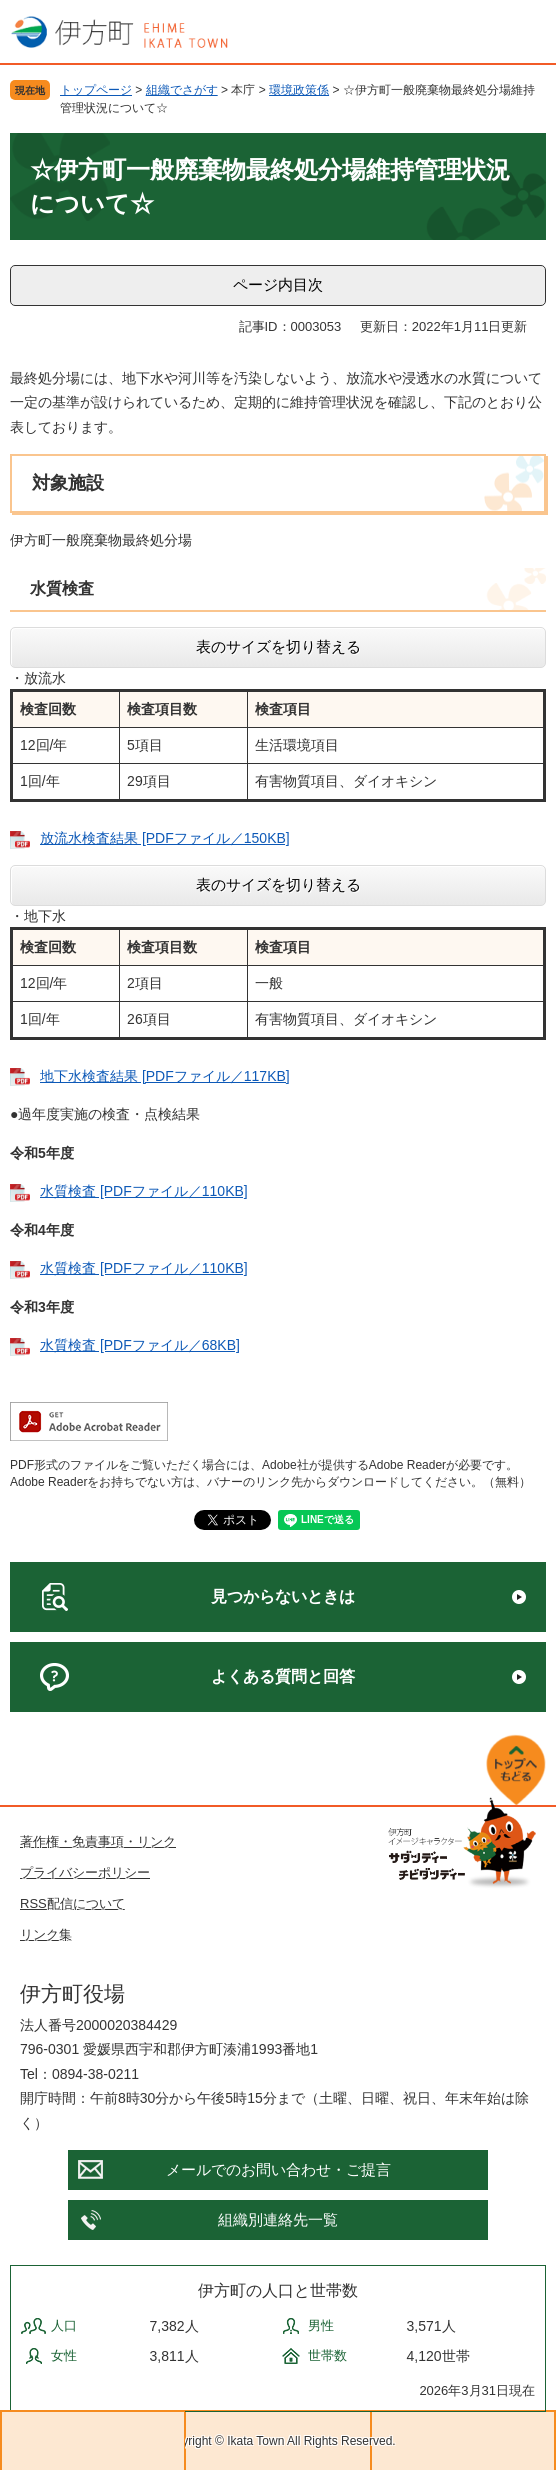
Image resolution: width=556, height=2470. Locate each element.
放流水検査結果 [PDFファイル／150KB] (165, 838)
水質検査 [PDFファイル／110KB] (144, 1191)
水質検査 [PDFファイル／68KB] (140, 1345)
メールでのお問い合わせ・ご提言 (278, 2169)
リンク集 (46, 1934)
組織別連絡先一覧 (278, 2219)
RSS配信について (72, 1903)
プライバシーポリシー (85, 1872)
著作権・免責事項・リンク (98, 1841)
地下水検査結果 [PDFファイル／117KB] (165, 1076)
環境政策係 (299, 90)
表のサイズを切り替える (278, 646)
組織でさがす (182, 90)
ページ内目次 (278, 284)
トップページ (96, 90)
